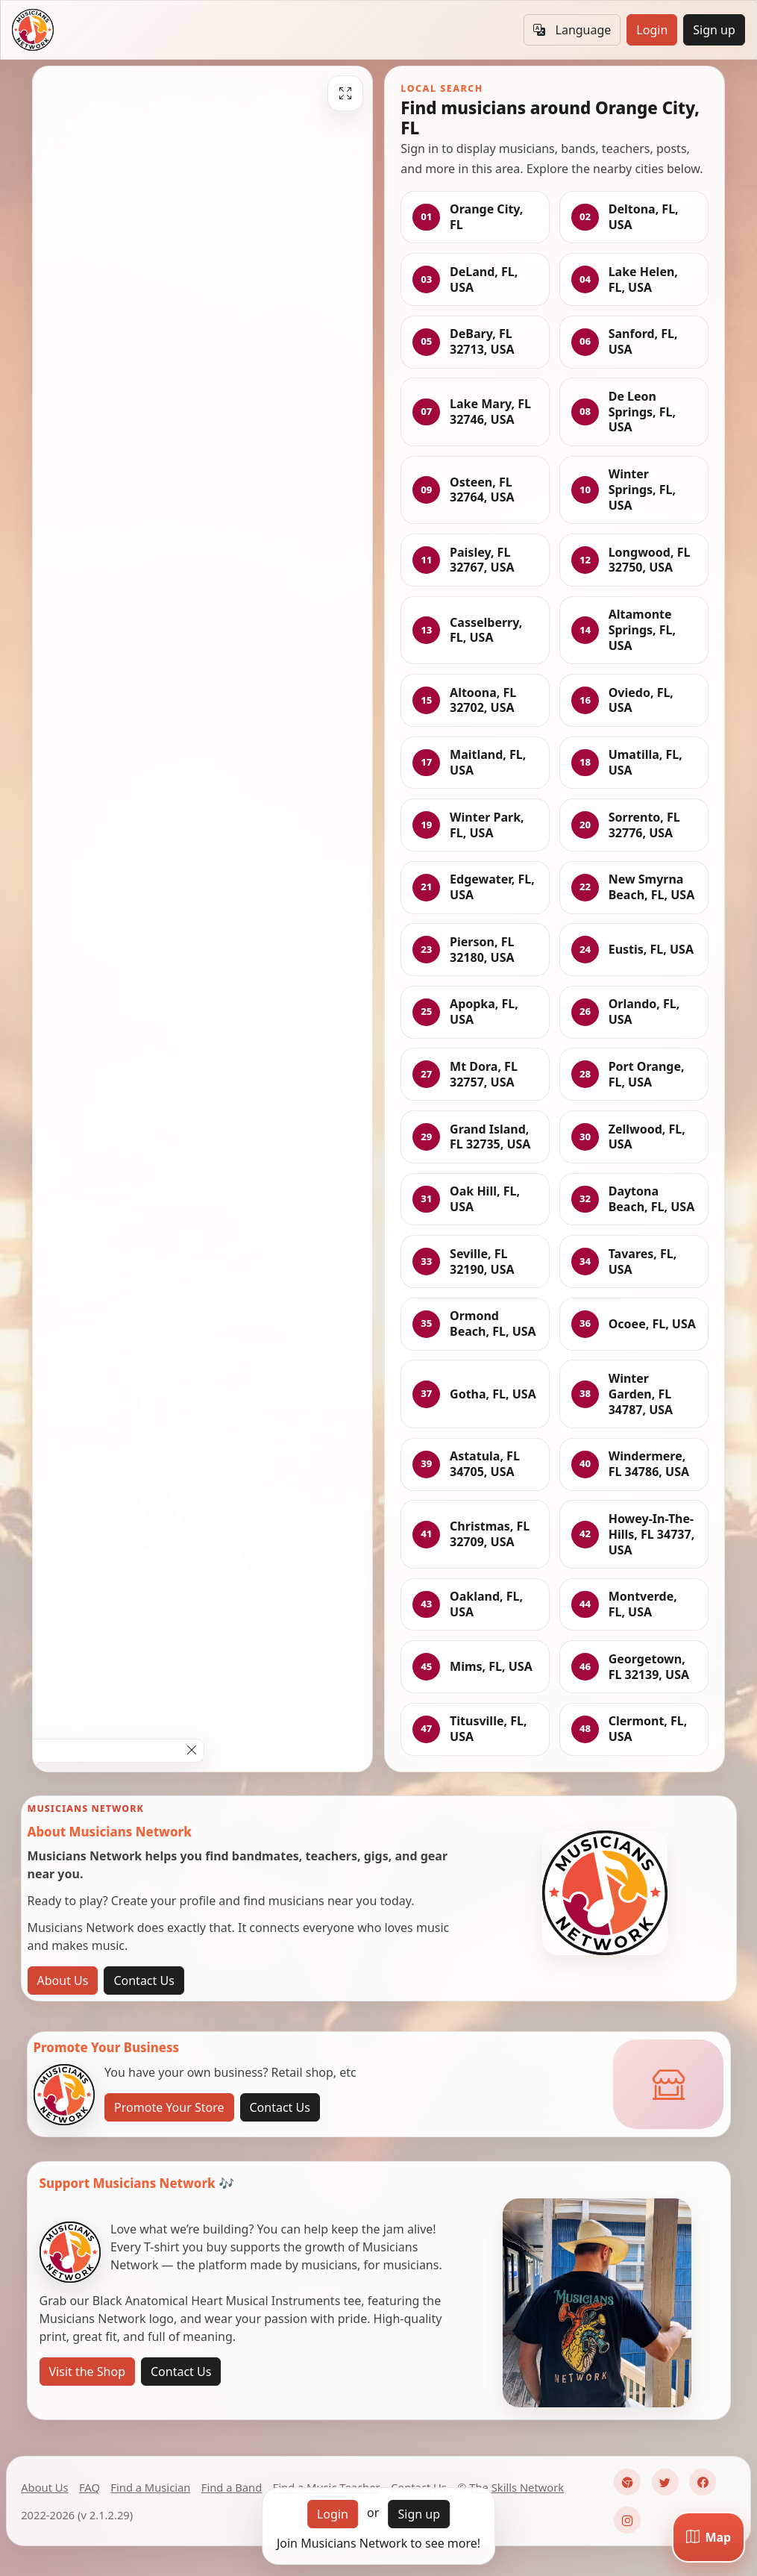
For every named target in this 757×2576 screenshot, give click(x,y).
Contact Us (143, 1980)
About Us (63, 1980)
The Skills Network (516, 2487)
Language (572, 30)
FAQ (89, 2487)
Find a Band (231, 2487)
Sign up (714, 30)
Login (652, 30)
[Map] (708, 2537)
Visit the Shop (87, 2371)
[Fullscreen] (345, 93)
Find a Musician (150, 2487)
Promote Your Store (169, 2107)
